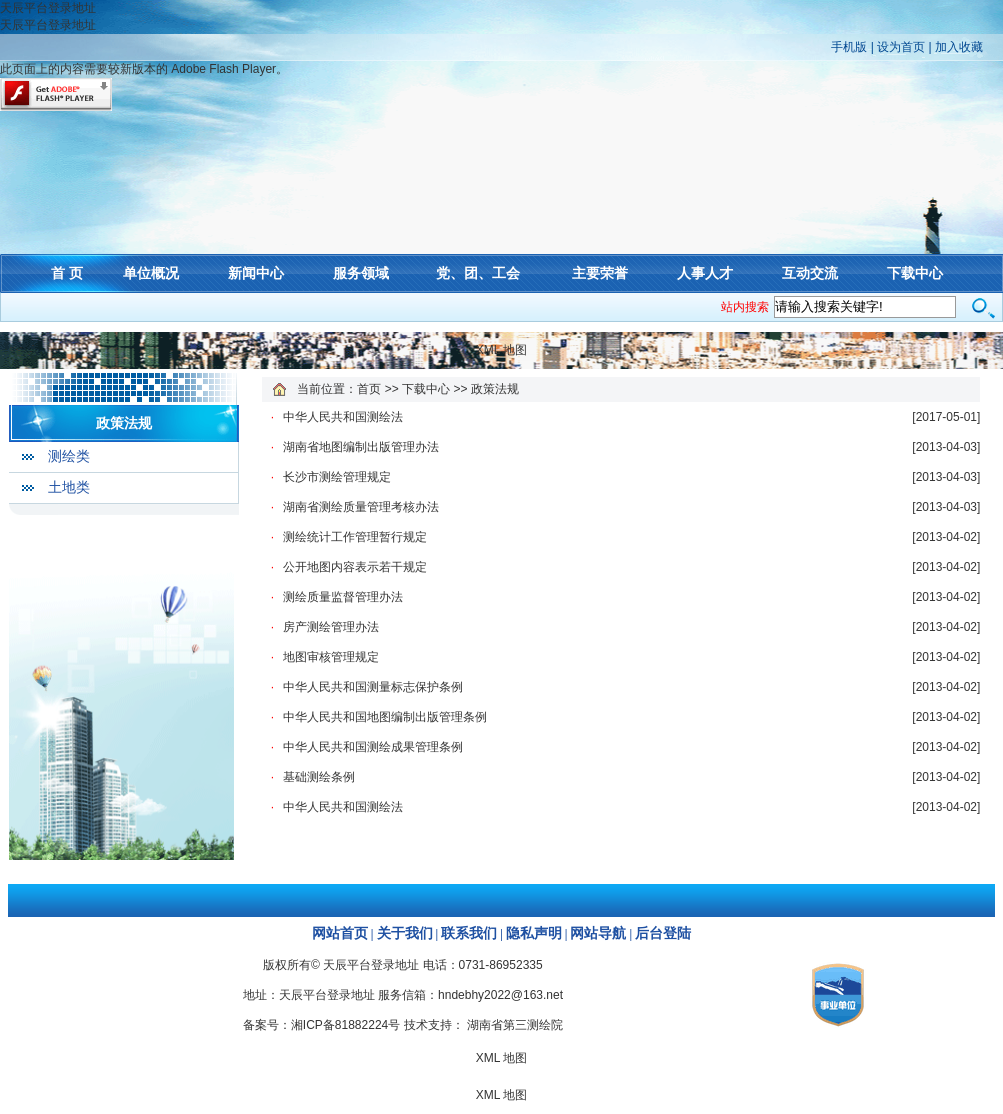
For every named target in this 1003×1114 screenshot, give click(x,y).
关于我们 (405, 933)
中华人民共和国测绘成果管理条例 (373, 747)
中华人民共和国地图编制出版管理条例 (385, 717)
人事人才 (705, 273)
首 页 (67, 273)
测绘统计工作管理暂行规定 (355, 537)
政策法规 (124, 423)
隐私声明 (534, 933)
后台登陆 (663, 933)
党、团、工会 (478, 273)
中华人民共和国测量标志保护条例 (373, 687)
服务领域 (361, 273)
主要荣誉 (600, 273)
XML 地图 (502, 350)
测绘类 (69, 456)
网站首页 (340, 933)
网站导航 (598, 933)
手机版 (849, 47)
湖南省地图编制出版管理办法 (361, 447)
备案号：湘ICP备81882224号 (321, 1025)
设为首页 (901, 47)
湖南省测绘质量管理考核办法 (361, 507)
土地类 (69, 487)
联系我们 (469, 933)
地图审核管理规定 (331, 657)
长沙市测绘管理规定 (337, 477)
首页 (369, 389)
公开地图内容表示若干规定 (355, 567)
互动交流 (810, 273)
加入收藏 (959, 47)
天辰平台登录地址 (48, 8)
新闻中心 (256, 273)
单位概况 (151, 273)
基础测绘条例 (319, 777)
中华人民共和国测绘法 (343, 417)
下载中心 (915, 273)
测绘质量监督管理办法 (343, 597)
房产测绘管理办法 (331, 627)
